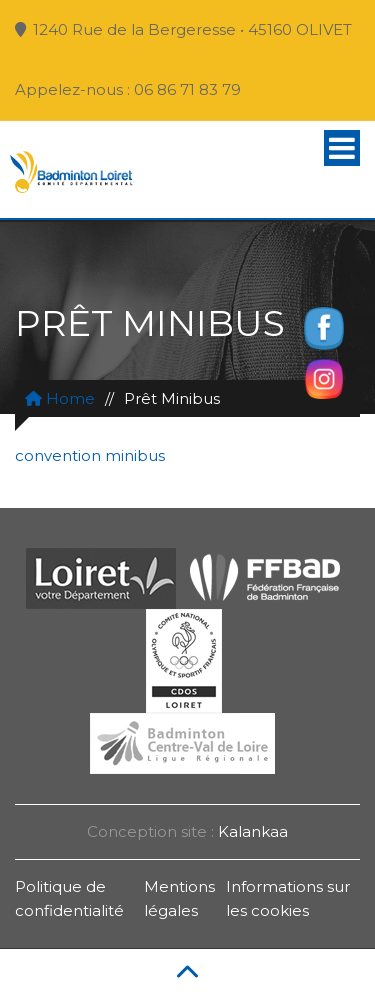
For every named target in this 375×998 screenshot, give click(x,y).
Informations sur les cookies (288, 898)
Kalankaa (253, 831)
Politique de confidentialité (69, 898)
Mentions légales (179, 898)
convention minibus (90, 455)
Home (60, 398)
